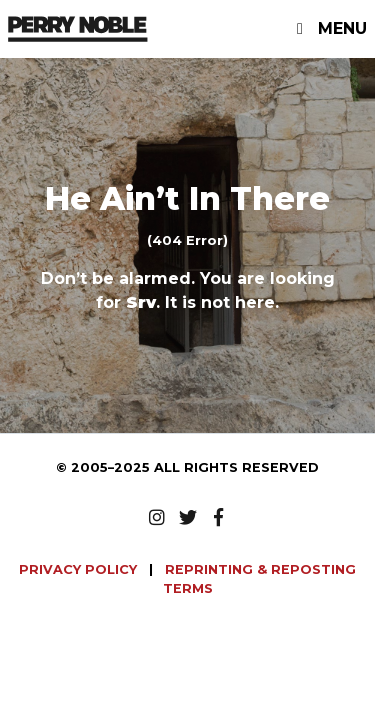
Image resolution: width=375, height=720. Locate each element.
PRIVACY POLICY (80, 569)
